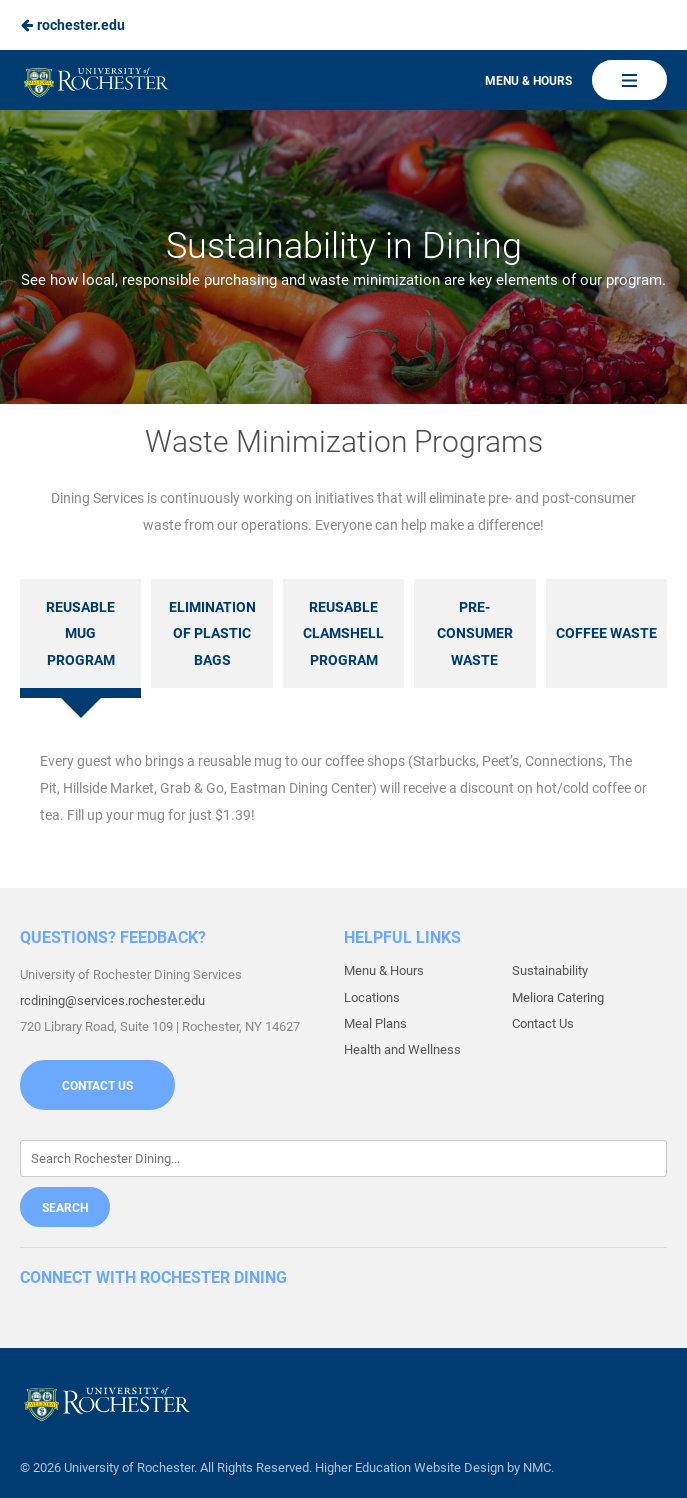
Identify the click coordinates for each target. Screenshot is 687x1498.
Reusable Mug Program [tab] (80, 633)
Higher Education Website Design (409, 1467)
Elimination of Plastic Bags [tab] (212, 633)
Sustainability (550, 970)
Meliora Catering (558, 997)
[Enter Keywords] (343, 1158)
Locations (372, 997)
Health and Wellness (402, 1049)
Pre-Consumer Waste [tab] (475, 633)
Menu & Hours (528, 81)
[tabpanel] (343, 788)
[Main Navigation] (629, 80)
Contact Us (97, 1086)
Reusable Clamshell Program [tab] (343, 633)
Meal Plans (375, 1023)
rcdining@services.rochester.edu (112, 1000)
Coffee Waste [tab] (606, 633)
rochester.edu (72, 25)
